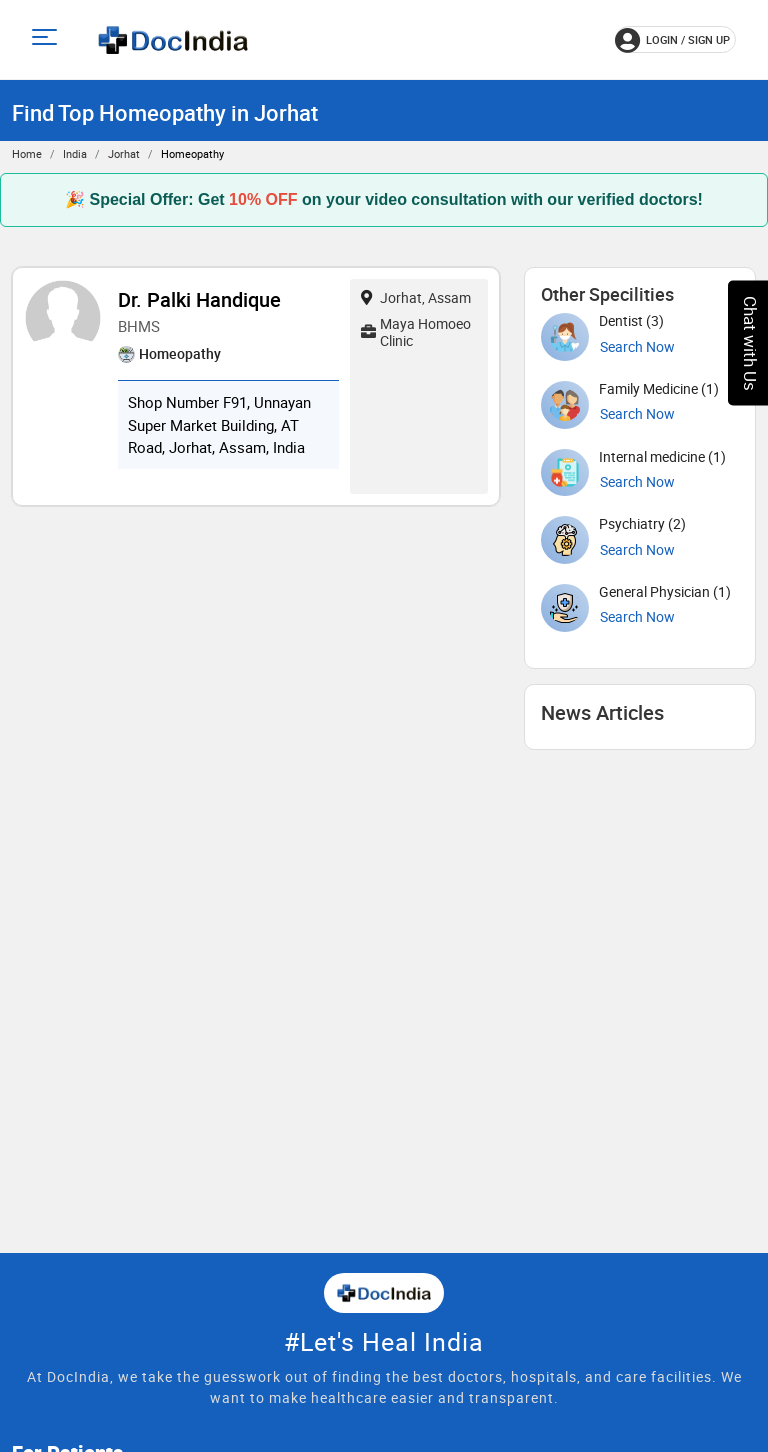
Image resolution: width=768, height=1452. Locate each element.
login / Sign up (672, 40)
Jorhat (124, 153)
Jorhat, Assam (416, 297)
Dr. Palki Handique (199, 299)
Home (27, 153)
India (75, 153)
